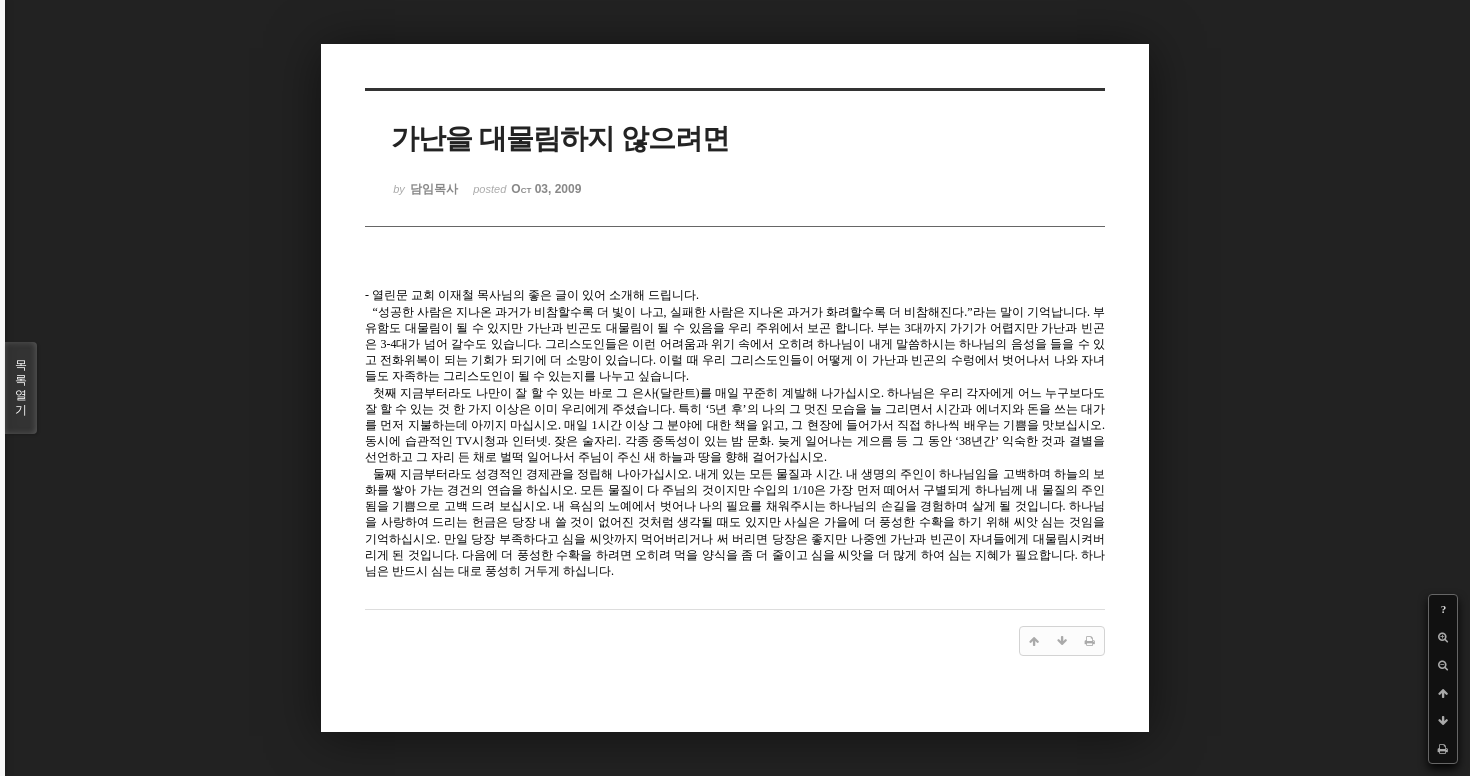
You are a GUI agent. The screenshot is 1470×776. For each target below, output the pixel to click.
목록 (21, 388)
